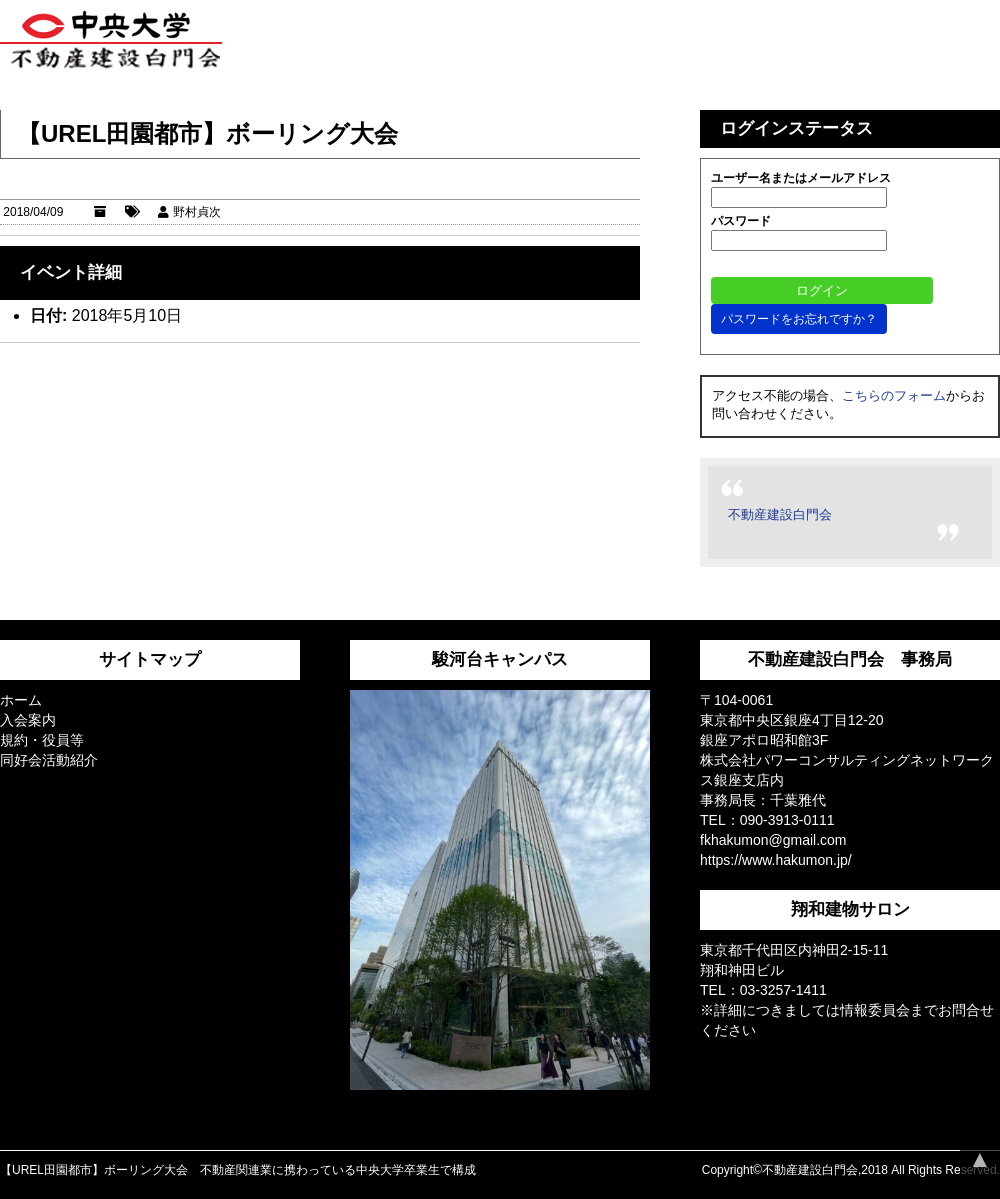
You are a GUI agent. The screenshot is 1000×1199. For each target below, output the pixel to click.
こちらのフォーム (894, 395)
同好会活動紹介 (49, 760)
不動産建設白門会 (780, 514)
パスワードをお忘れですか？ (799, 319)
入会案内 (28, 720)
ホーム (21, 700)
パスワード (741, 221)
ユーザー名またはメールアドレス (801, 178)
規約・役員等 (42, 740)
